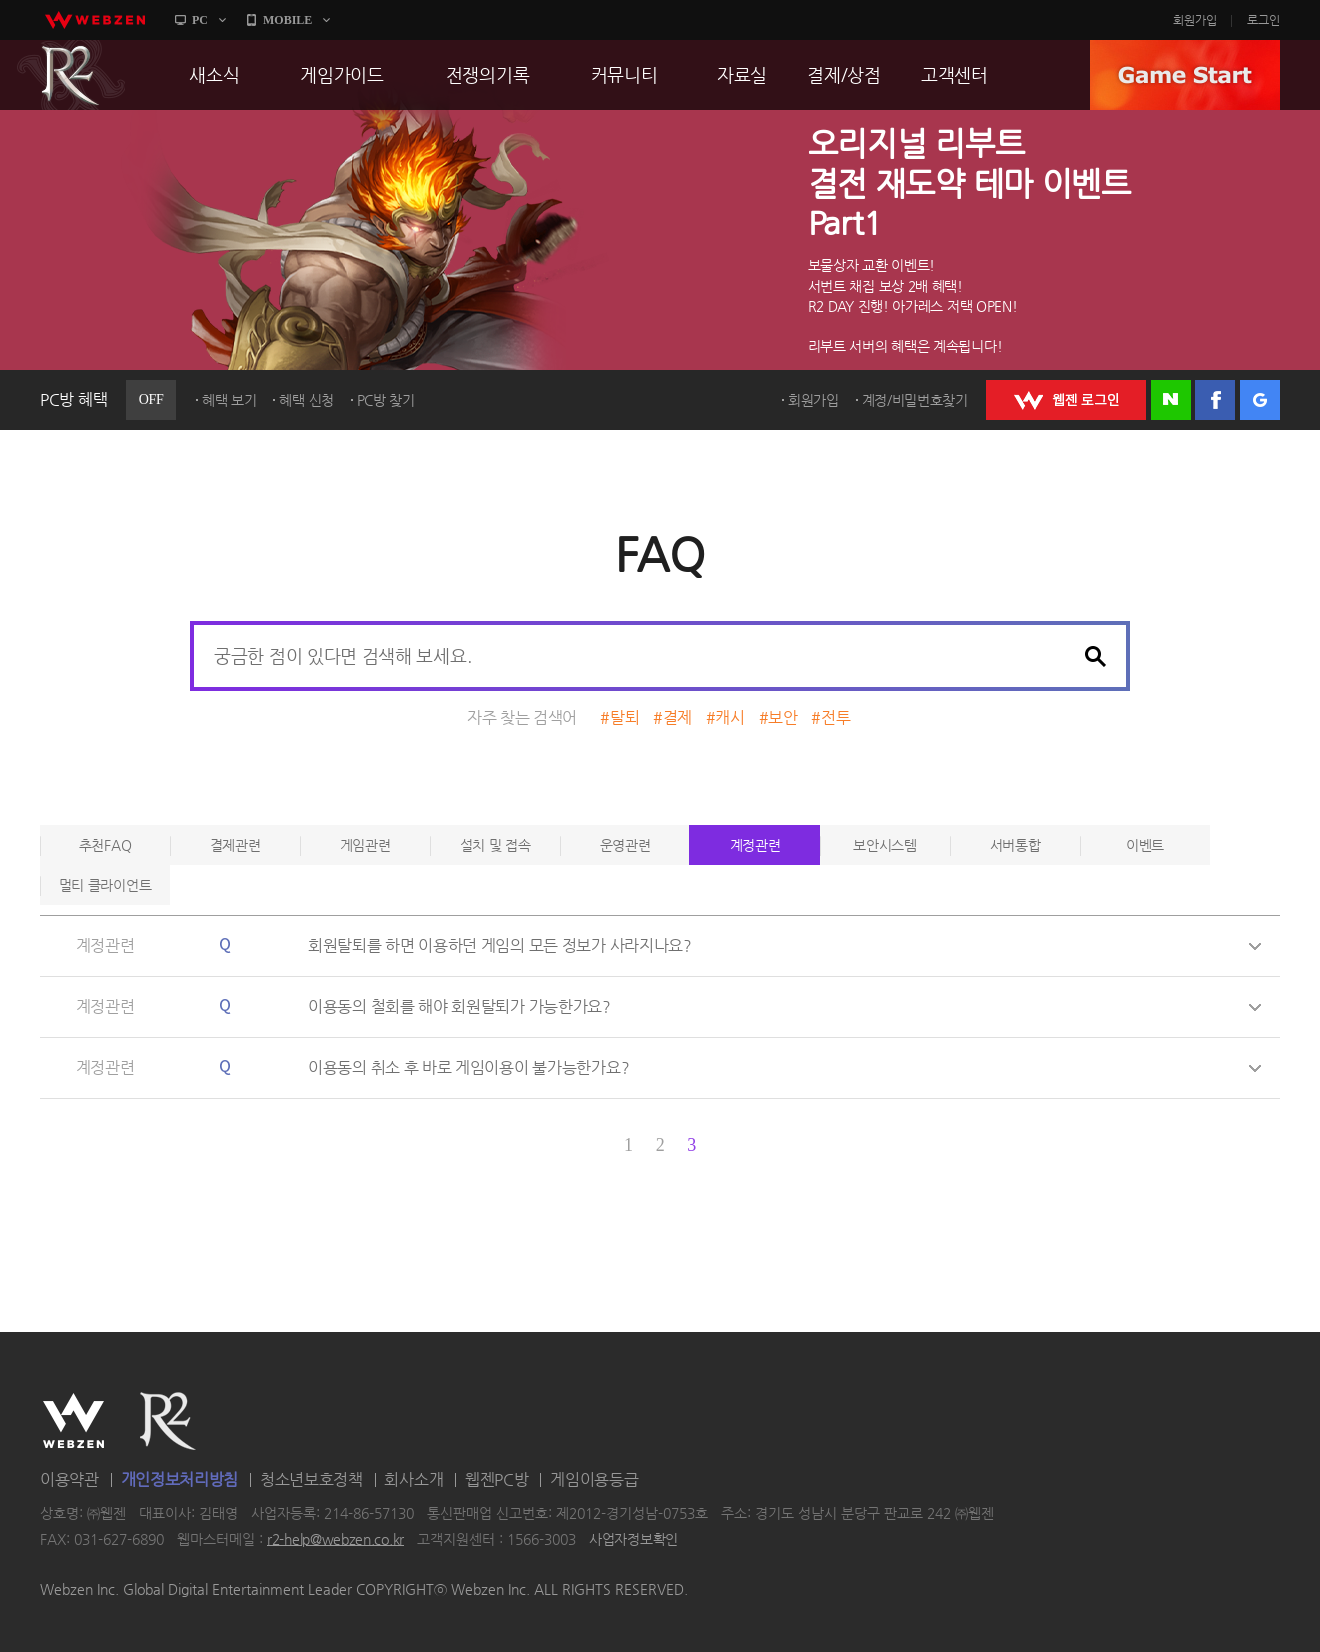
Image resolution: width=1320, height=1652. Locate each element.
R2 (71, 75)
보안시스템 (885, 845)
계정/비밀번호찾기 (915, 400)
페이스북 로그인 (1215, 400)
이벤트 (1145, 845)
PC (200, 20)
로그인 (1263, 20)
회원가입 (1195, 20)
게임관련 (365, 845)
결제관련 (235, 845)
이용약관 (69, 1479)
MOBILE (287, 20)
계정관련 (755, 845)
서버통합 (1015, 845)
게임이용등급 (594, 1479)
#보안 (778, 717)
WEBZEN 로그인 (1066, 400)
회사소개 (413, 1479)
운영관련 (625, 845)
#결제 (672, 717)
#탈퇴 (619, 717)
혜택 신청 (306, 400)
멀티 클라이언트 (105, 885)
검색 (1094, 657)
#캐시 (725, 717)
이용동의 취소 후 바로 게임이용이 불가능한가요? (468, 1067)
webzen (95, 20)
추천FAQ (105, 845)
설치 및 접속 (495, 845)
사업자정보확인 (633, 1539)
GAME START (1185, 75)
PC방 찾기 (386, 400)
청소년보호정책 (311, 1479)
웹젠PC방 (497, 1479)
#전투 (830, 717)
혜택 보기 (229, 400)
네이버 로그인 (1171, 400)
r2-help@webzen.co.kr (335, 1539)
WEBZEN (73, 1421)
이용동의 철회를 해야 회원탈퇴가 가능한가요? (459, 1006)
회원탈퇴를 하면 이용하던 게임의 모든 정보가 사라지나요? (500, 945)
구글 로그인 (1260, 400)
